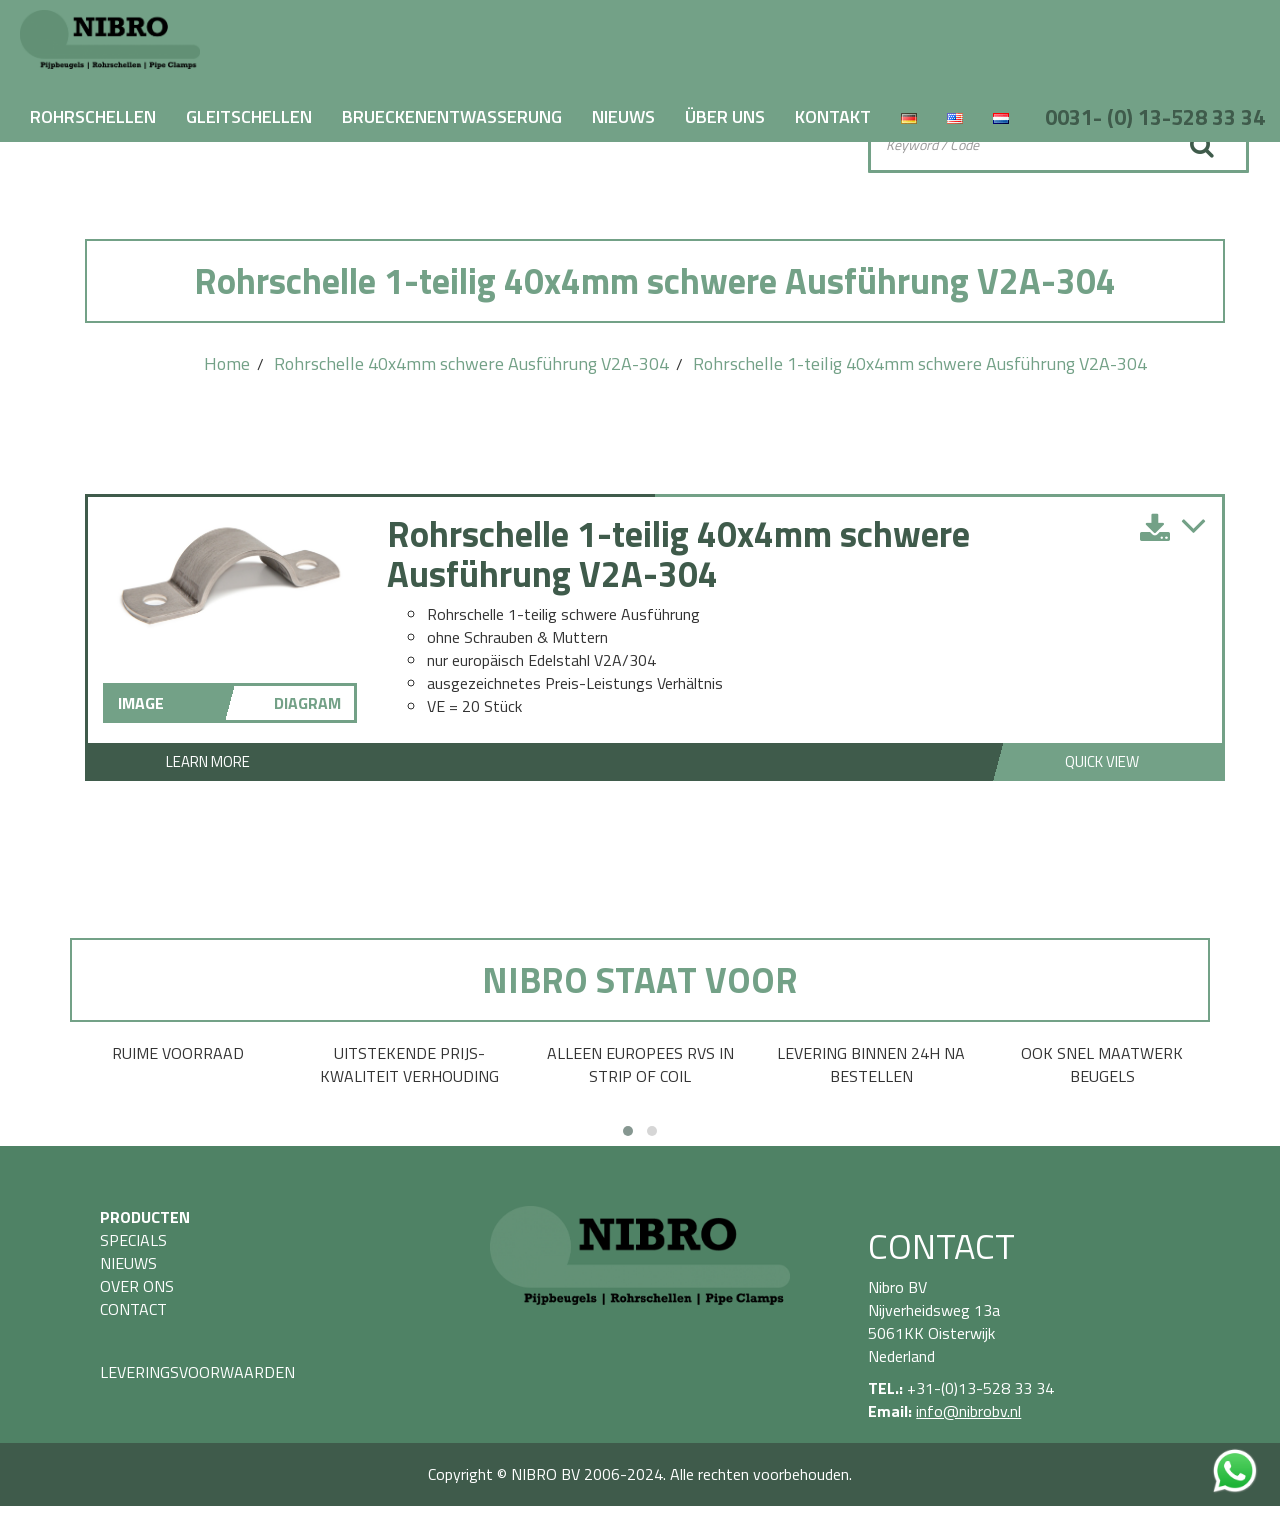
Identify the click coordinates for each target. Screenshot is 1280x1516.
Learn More (208, 761)
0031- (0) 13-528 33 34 (1155, 117)
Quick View (1102, 761)
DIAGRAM (307, 703)
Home (227, 363)
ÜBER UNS (725, 116)
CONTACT (133, 1309)
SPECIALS (133, 1240)
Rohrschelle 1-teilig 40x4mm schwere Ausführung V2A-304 (920, 363)
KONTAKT (833, 116)
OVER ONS (137, 1286)
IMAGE (141, 703)
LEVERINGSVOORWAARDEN (197, 1372)
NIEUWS (623, 116)
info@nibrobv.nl (968, 1411)
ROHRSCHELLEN (93, 116)
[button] (628, 1131)
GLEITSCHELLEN (249, 116)
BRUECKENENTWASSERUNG (452, 116)
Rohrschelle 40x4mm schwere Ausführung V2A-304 (471, 363)
